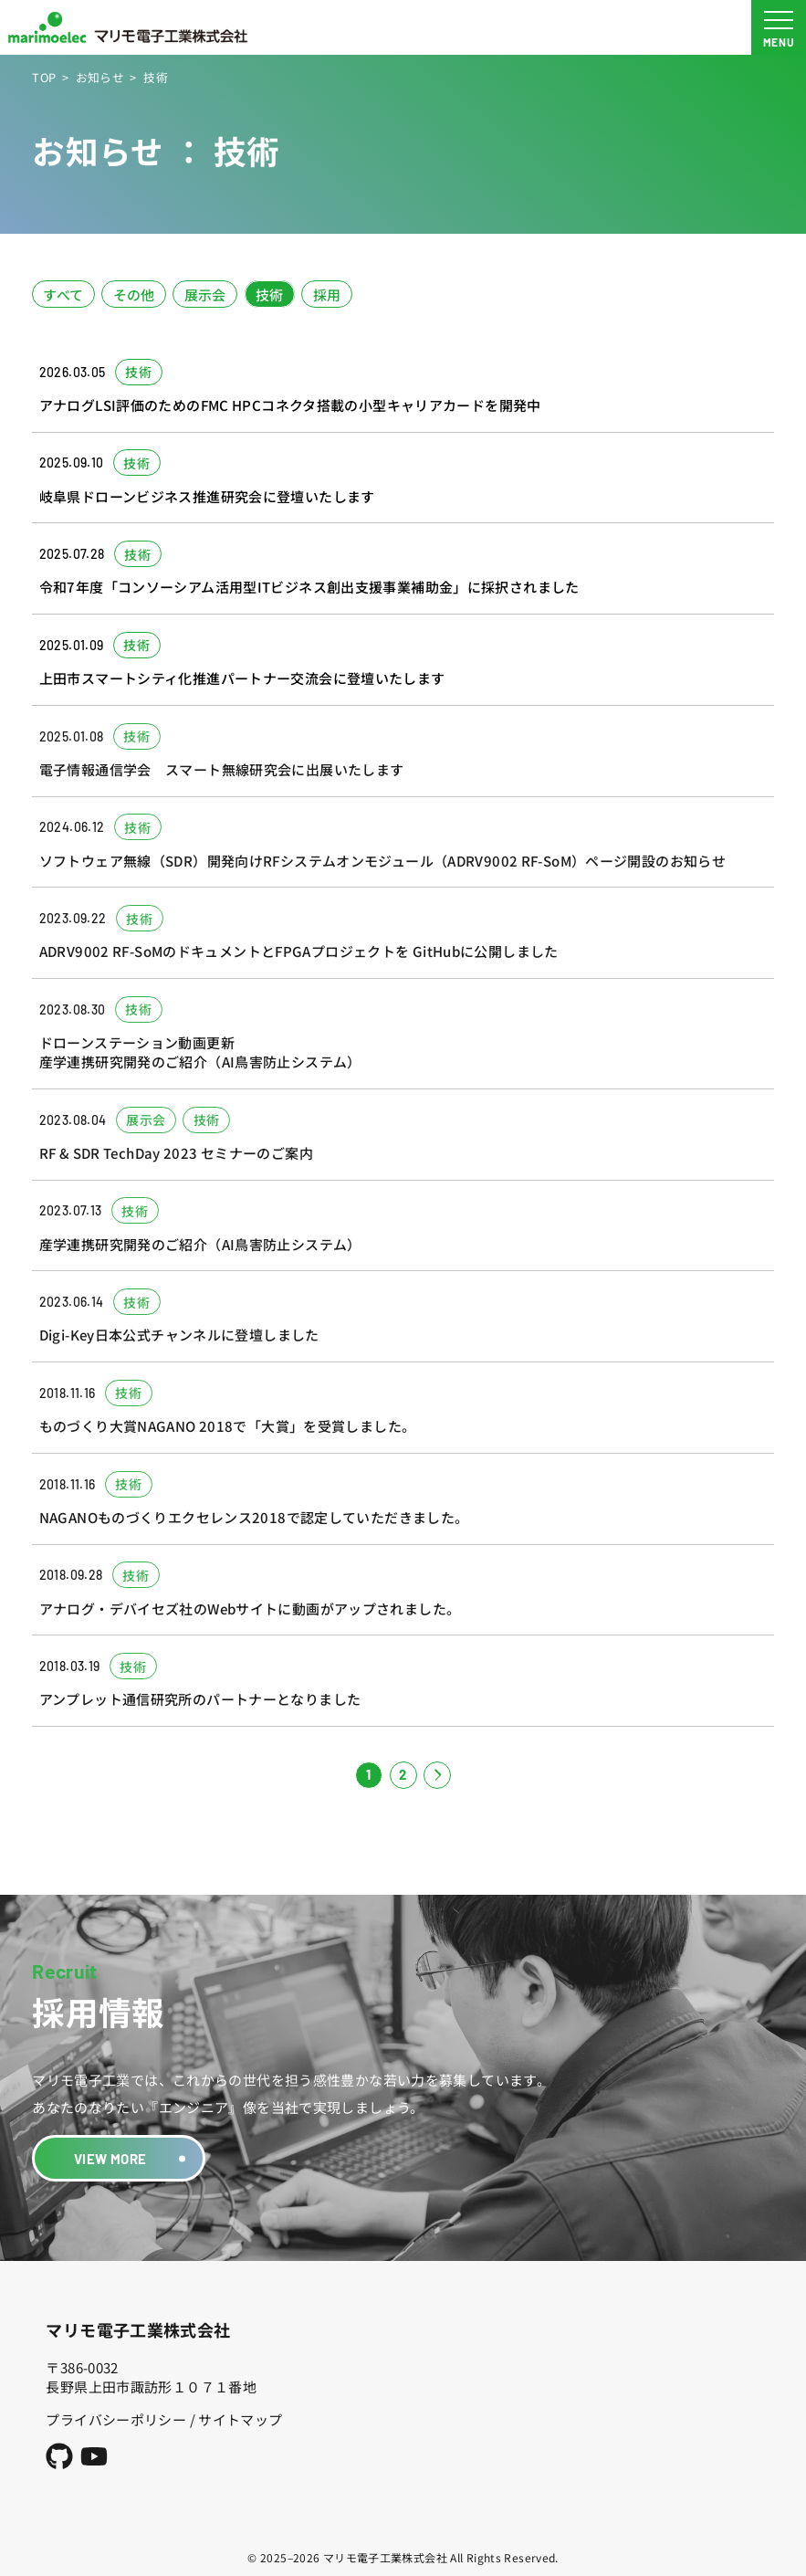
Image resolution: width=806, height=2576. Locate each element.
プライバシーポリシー (116, 2419)
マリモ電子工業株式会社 (138, 2329)
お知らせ (100, 77)
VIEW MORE (110, 2158)
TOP (44, 77)
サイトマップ (240, 2419)
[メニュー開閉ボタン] (778, 27)
